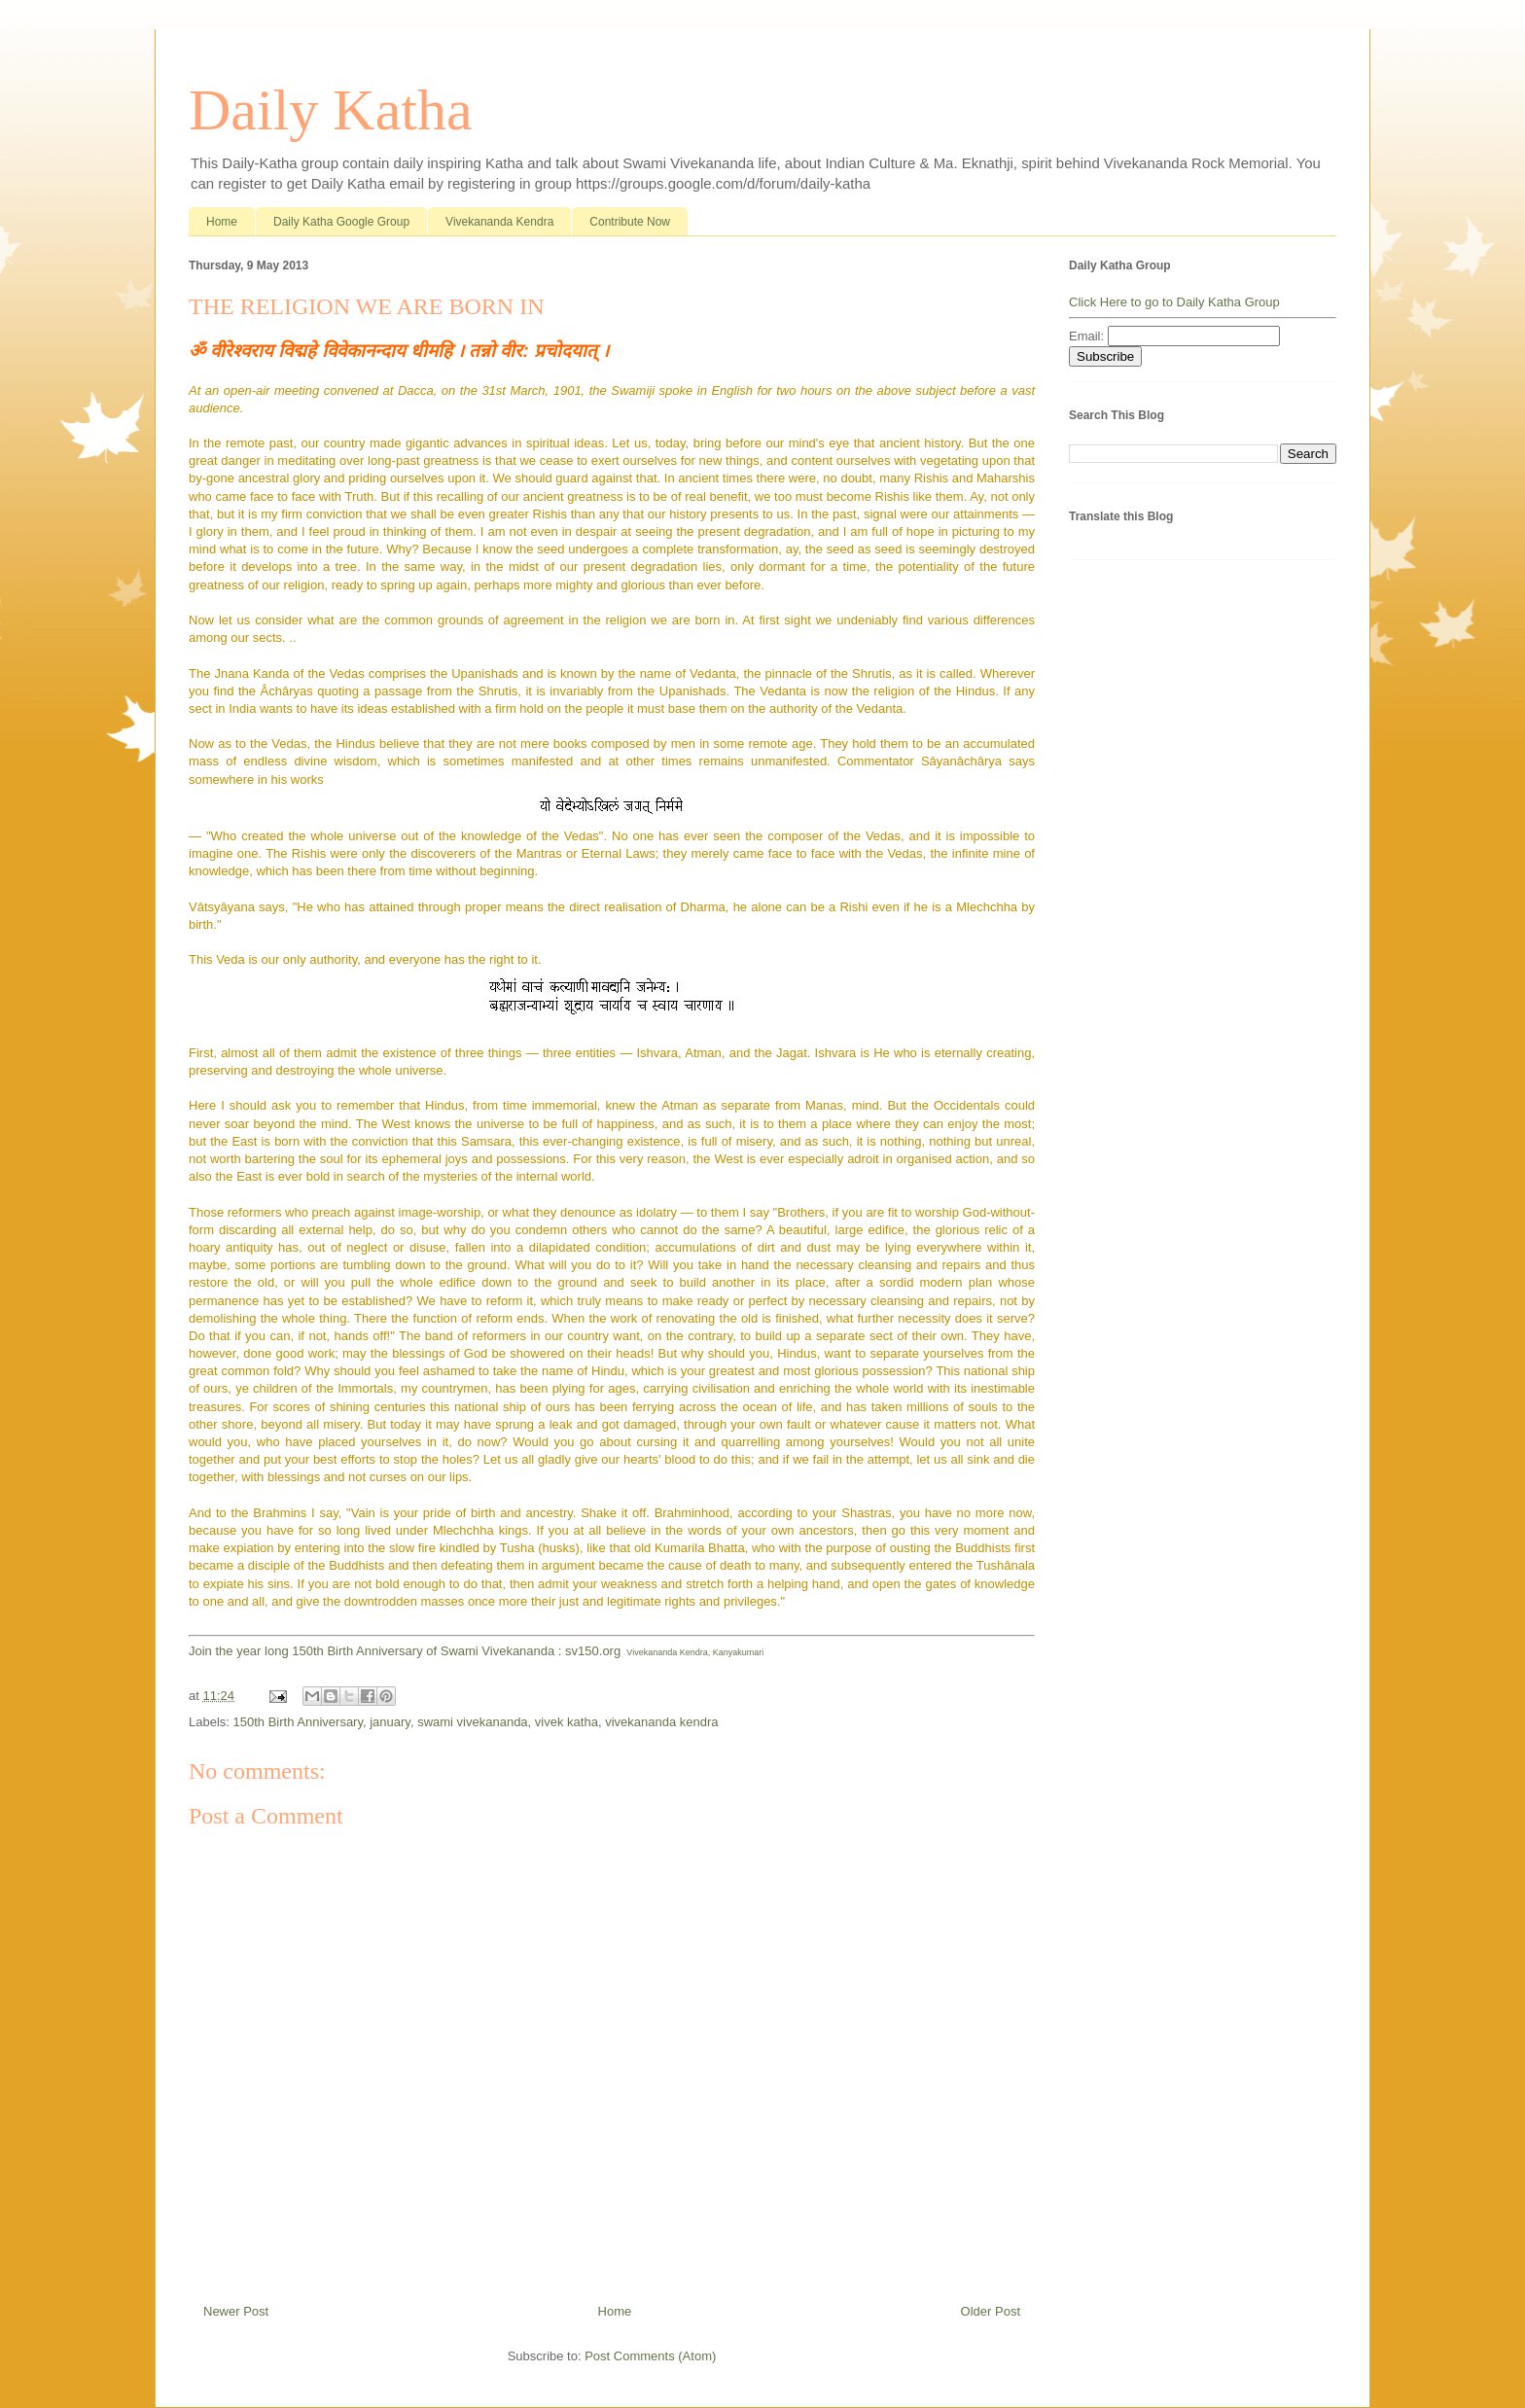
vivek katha (566, 1722)
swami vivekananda (472, 1722)
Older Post (990, 2311)
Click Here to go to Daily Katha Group (1174, 302)
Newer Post (235, 2311)
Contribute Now (629, 222)
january (390, 1722)
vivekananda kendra (661, 1722)
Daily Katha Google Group (341, 222)
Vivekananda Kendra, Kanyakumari (694, 1652)
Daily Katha (331, 110)
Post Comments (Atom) (650, 2356)
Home (221, 222)
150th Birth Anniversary (298, 1722)
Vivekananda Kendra (499, 222)
